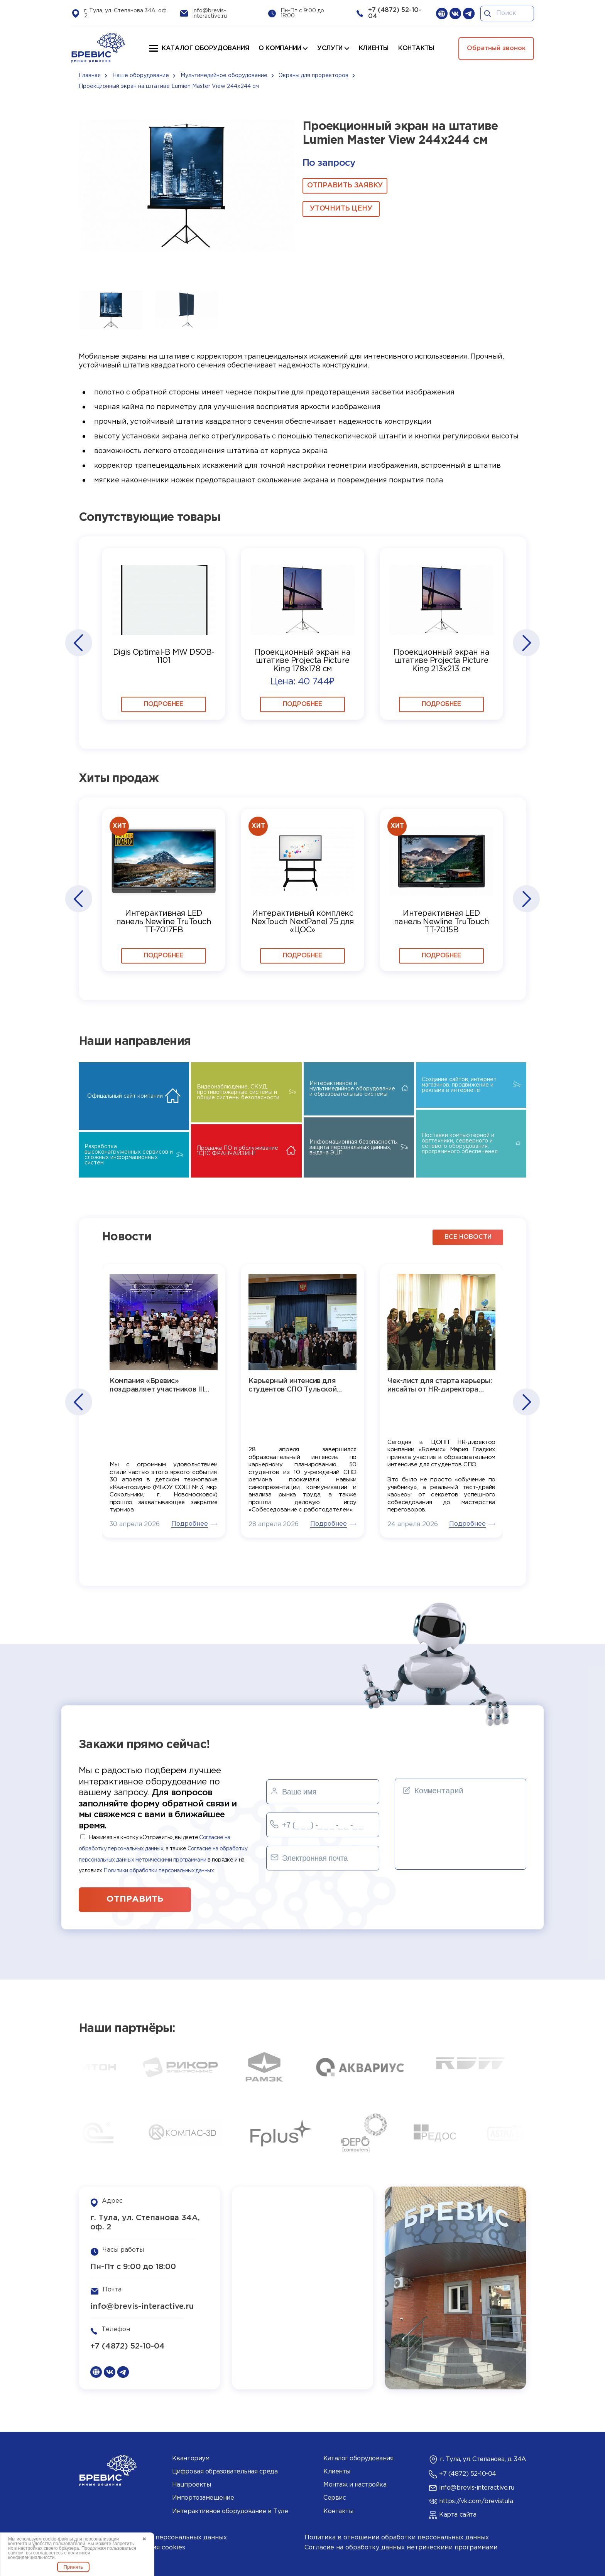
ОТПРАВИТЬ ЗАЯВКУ (345, 185)
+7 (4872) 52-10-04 (127, 2346)
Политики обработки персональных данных (158, 1870)
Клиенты (336, 2472)
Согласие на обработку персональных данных (153, 2538)
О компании (280, 48)
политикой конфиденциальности (49, 2555)
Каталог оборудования (205, 48)
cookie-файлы (58, 2539)
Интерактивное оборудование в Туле (230, 2511)
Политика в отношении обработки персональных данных (396, 2538)
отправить (134, 1899)
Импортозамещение (203, 2498)
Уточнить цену (341, 209)
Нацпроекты (191, 2485)
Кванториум (190, 2458)
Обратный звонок (496, 48)
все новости (468, 1237)
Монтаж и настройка (354, 2485)
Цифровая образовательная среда (225, 2472)
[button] (78, 642)
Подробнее (163, 704)
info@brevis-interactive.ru (142, 2306)
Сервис (334, 2498)
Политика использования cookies (132, 2548)
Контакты (338, 2511)
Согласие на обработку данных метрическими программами (400, 2548)
